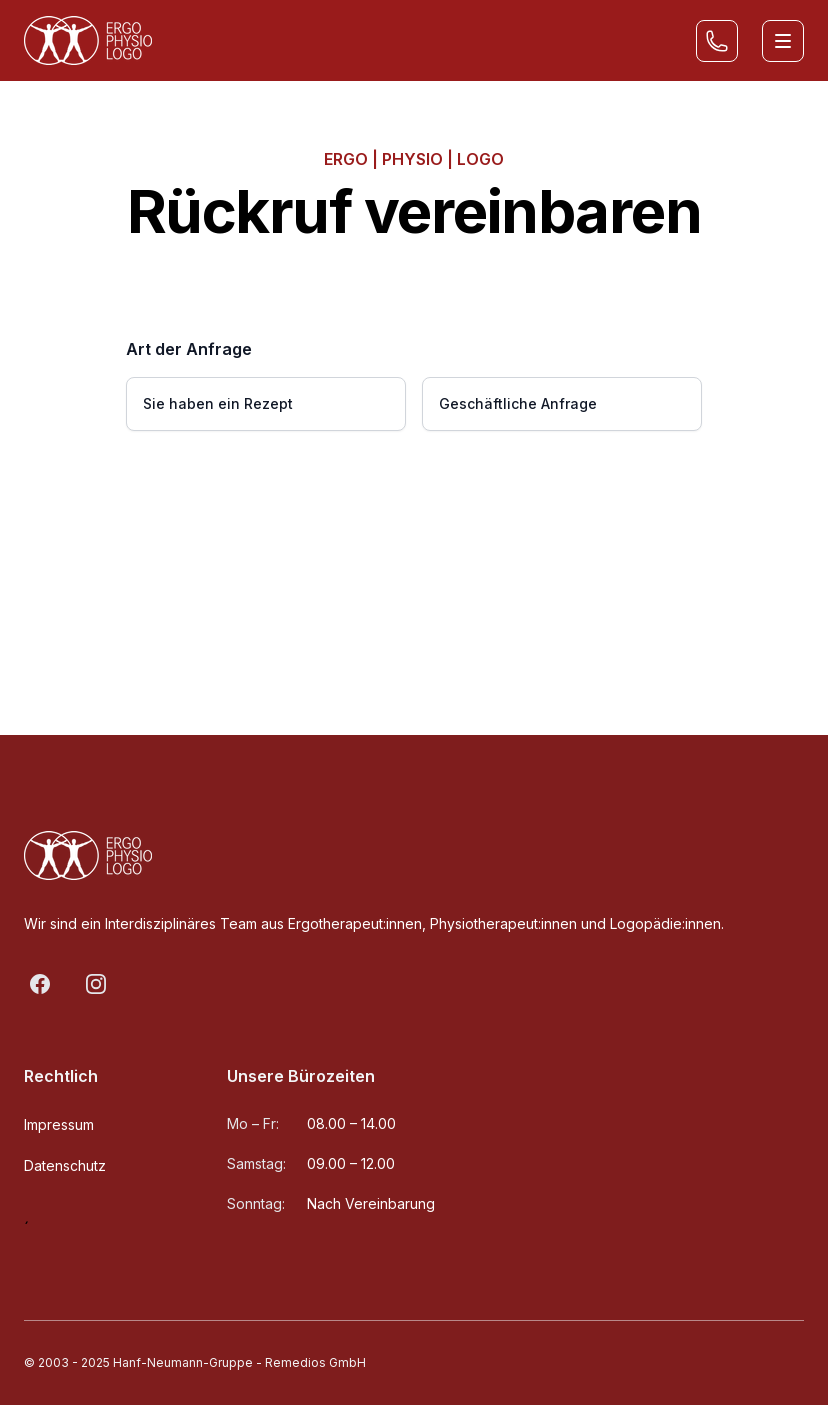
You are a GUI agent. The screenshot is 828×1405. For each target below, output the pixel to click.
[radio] (266, 404)
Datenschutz (65, 1165)
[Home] (88, 40)
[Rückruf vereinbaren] (717, 41)
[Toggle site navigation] (783, 41)
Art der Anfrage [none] (189, 349)
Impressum (59, 1124)
